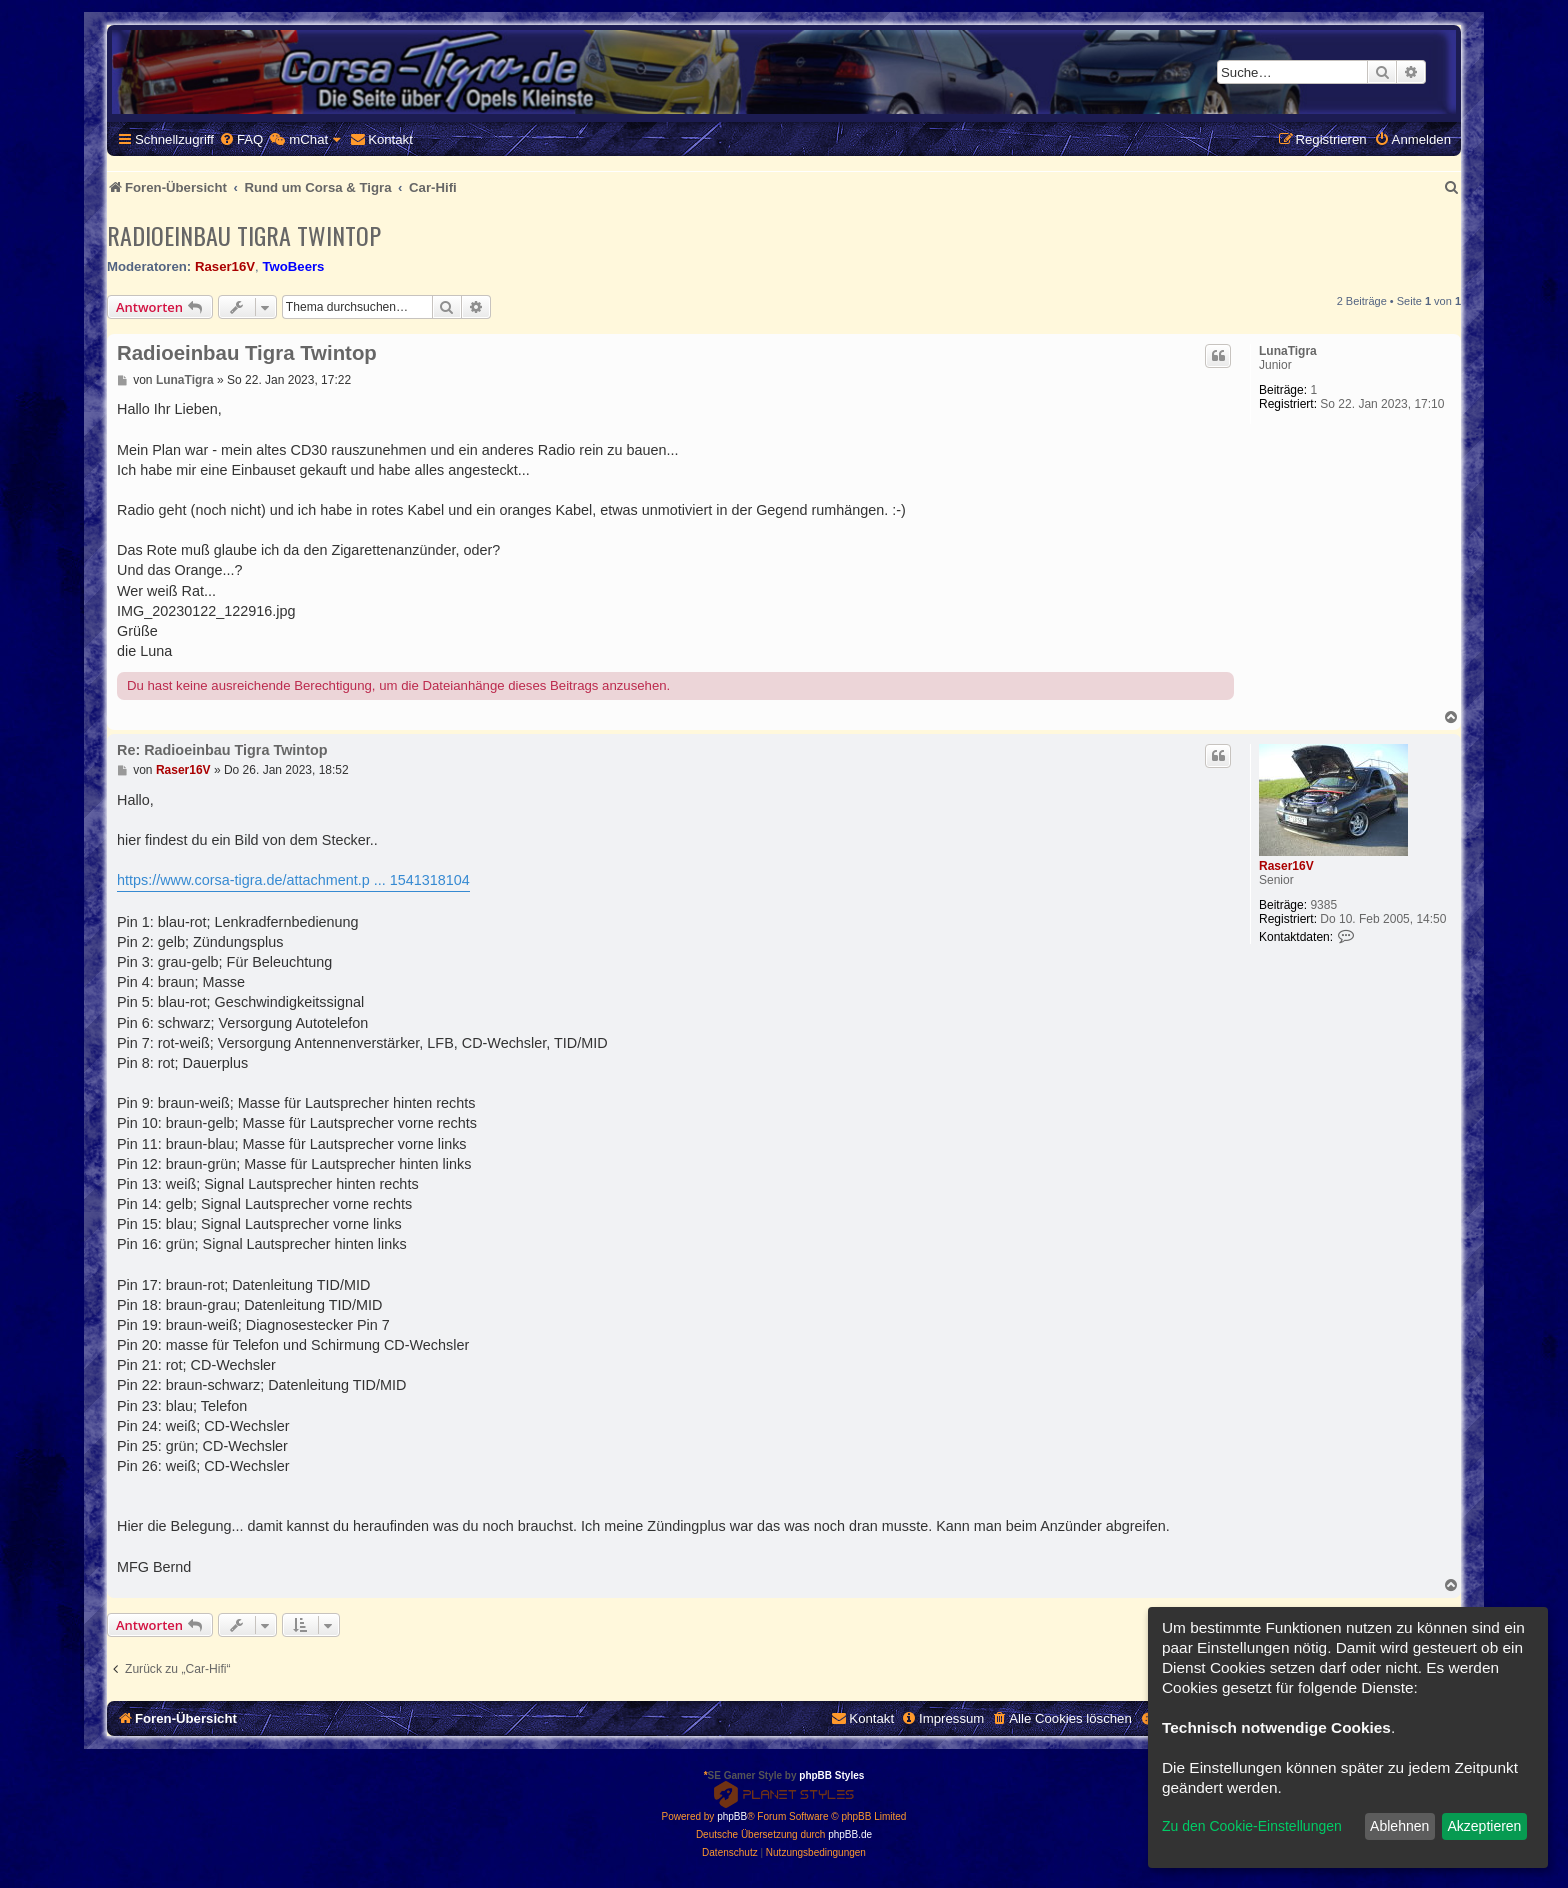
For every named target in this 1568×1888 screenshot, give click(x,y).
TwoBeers (293, 266)
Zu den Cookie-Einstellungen (1252, 1826)
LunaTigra (1288, 351)
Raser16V (225, 266)
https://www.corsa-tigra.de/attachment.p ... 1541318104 (293, 880)
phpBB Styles (831, 1775)
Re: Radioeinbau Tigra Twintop (222, 750)
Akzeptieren (1484, 1826)
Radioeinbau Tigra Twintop (244, 235)
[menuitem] (241, 139)
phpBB (732, 1816)
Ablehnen (1399, 1826)
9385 (1323, 905)
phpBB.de (850, 1834)
